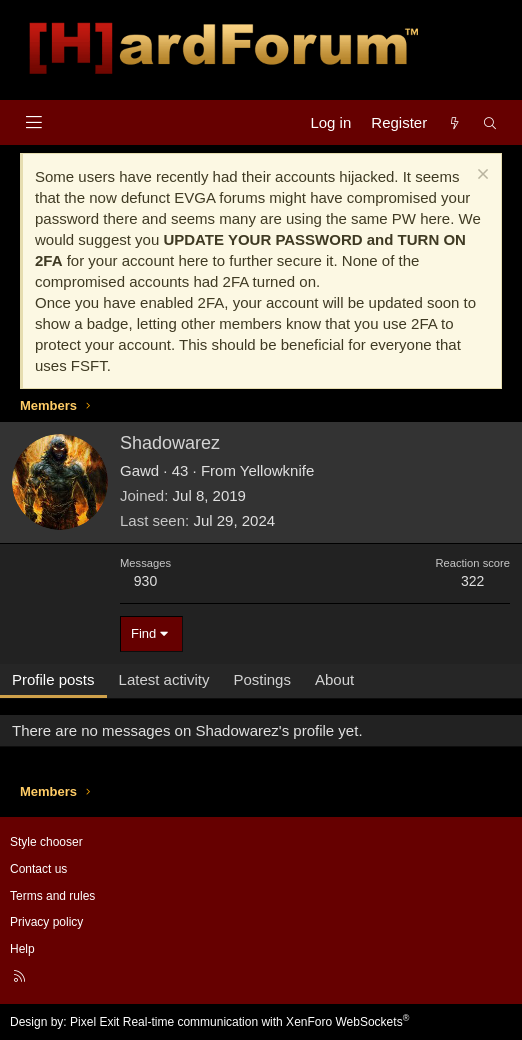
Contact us (38, 869)
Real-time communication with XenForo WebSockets (266, 1022)
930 (145, 581)
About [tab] (334, 679)
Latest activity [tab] (164, 679)
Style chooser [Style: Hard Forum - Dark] (46, 842)
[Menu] (33, 122)
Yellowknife (277, 470)
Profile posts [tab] (53, 679)
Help (22, 949)
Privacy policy (46, 922)
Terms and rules (52, 896)
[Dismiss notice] (480, 176)
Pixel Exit (94, 1022)
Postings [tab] (262, 679)
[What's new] (454, 122)
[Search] (490, 122)
